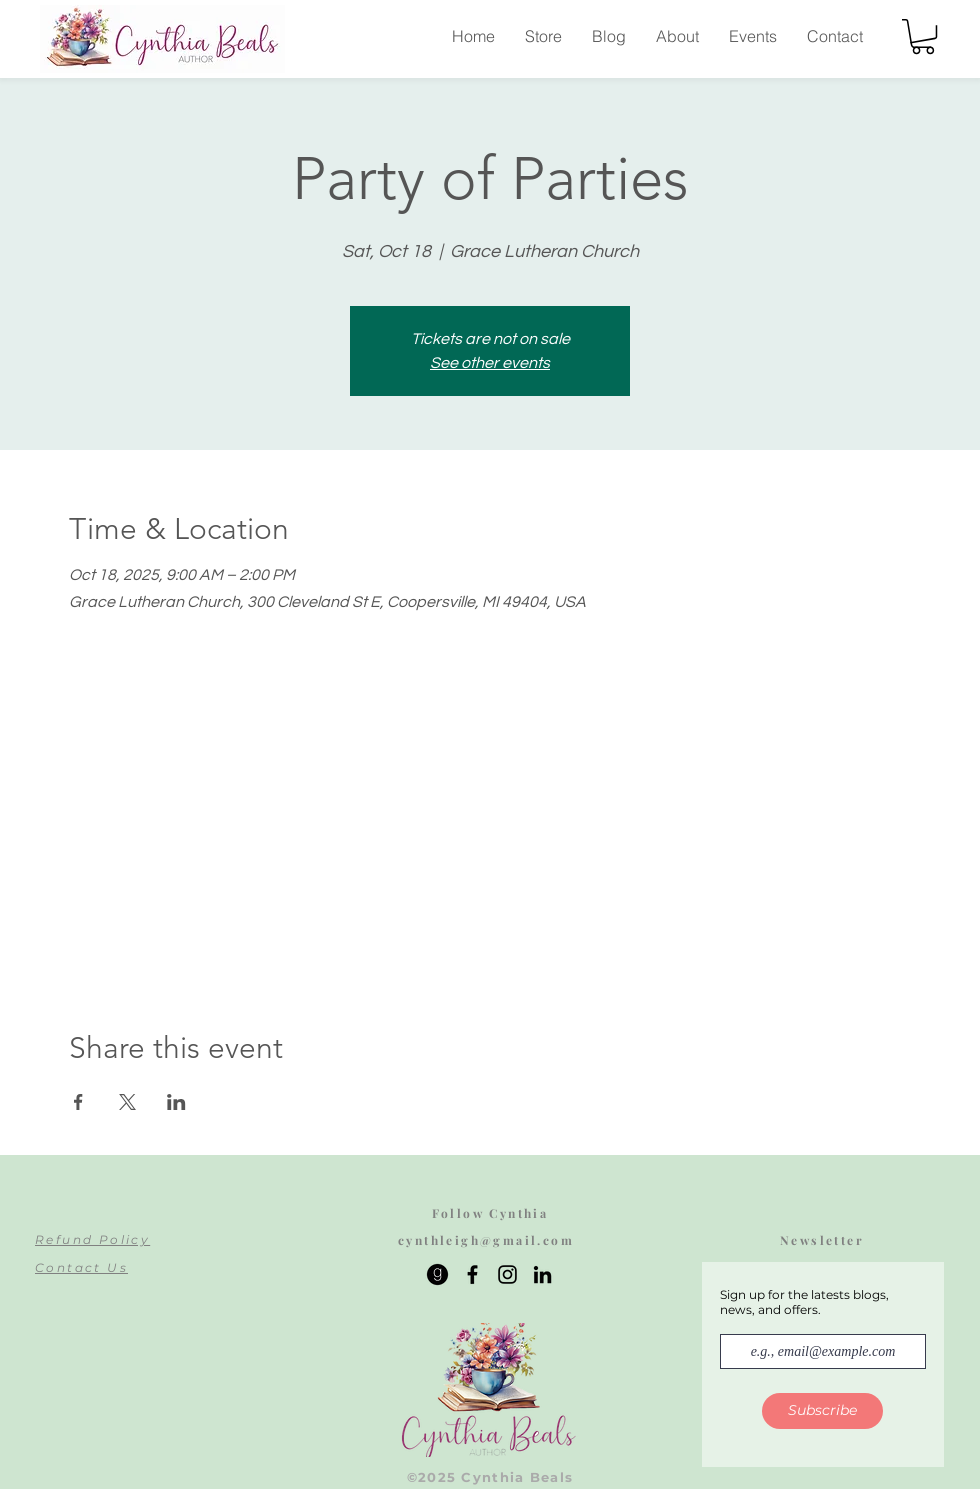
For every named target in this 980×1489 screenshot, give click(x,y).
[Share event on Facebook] (78, 1102)
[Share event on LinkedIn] (176, 1102)
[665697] (437, 1274)
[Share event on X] (127, 1102)
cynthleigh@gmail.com (486, 1240)
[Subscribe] (822, 1411)
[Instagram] (507, 1274)
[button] (923, 36)
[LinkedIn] (542, 1274)
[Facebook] (472, 1274)
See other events (490, 363)
